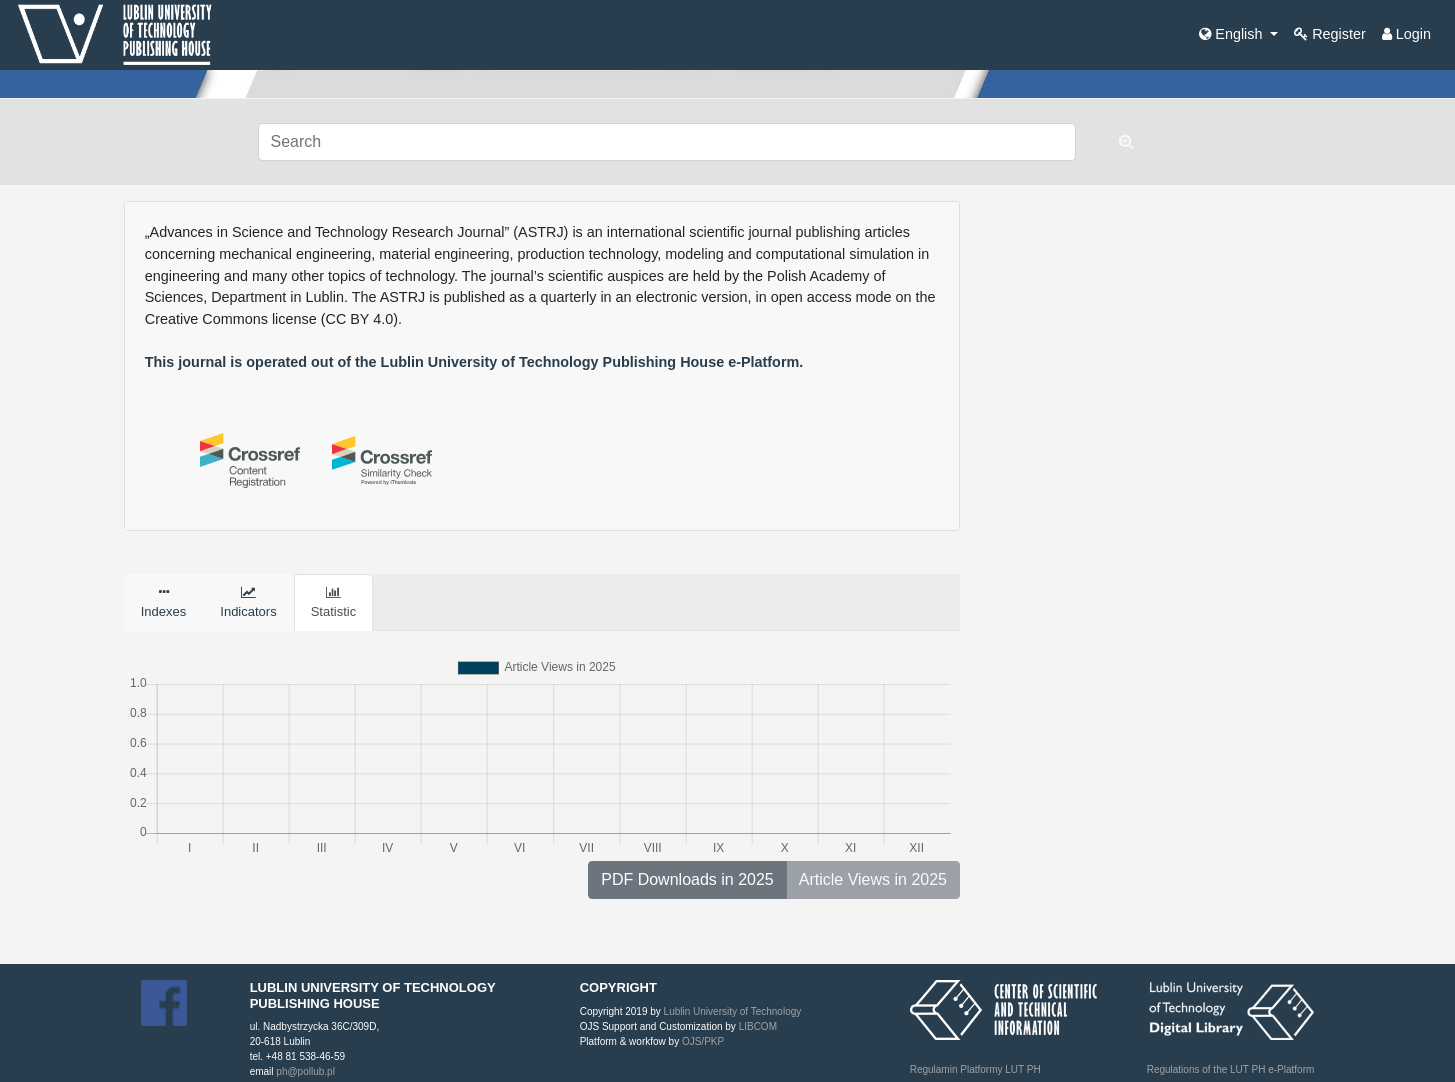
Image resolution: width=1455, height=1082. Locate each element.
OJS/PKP (701, 1041)
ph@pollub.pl (305, 1071)
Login (1406, 34)
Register (1330, 34)
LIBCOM (758, 1026)
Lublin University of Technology (733, 1011)
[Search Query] (667, 142)
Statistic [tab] (334, 603)
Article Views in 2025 (873, 879)
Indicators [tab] (248, 603)
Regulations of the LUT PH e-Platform (1231, 1069)
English (1232, 34)
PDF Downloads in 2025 (687, 879)
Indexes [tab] (164, 603)
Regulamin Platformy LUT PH (975, 1069)
